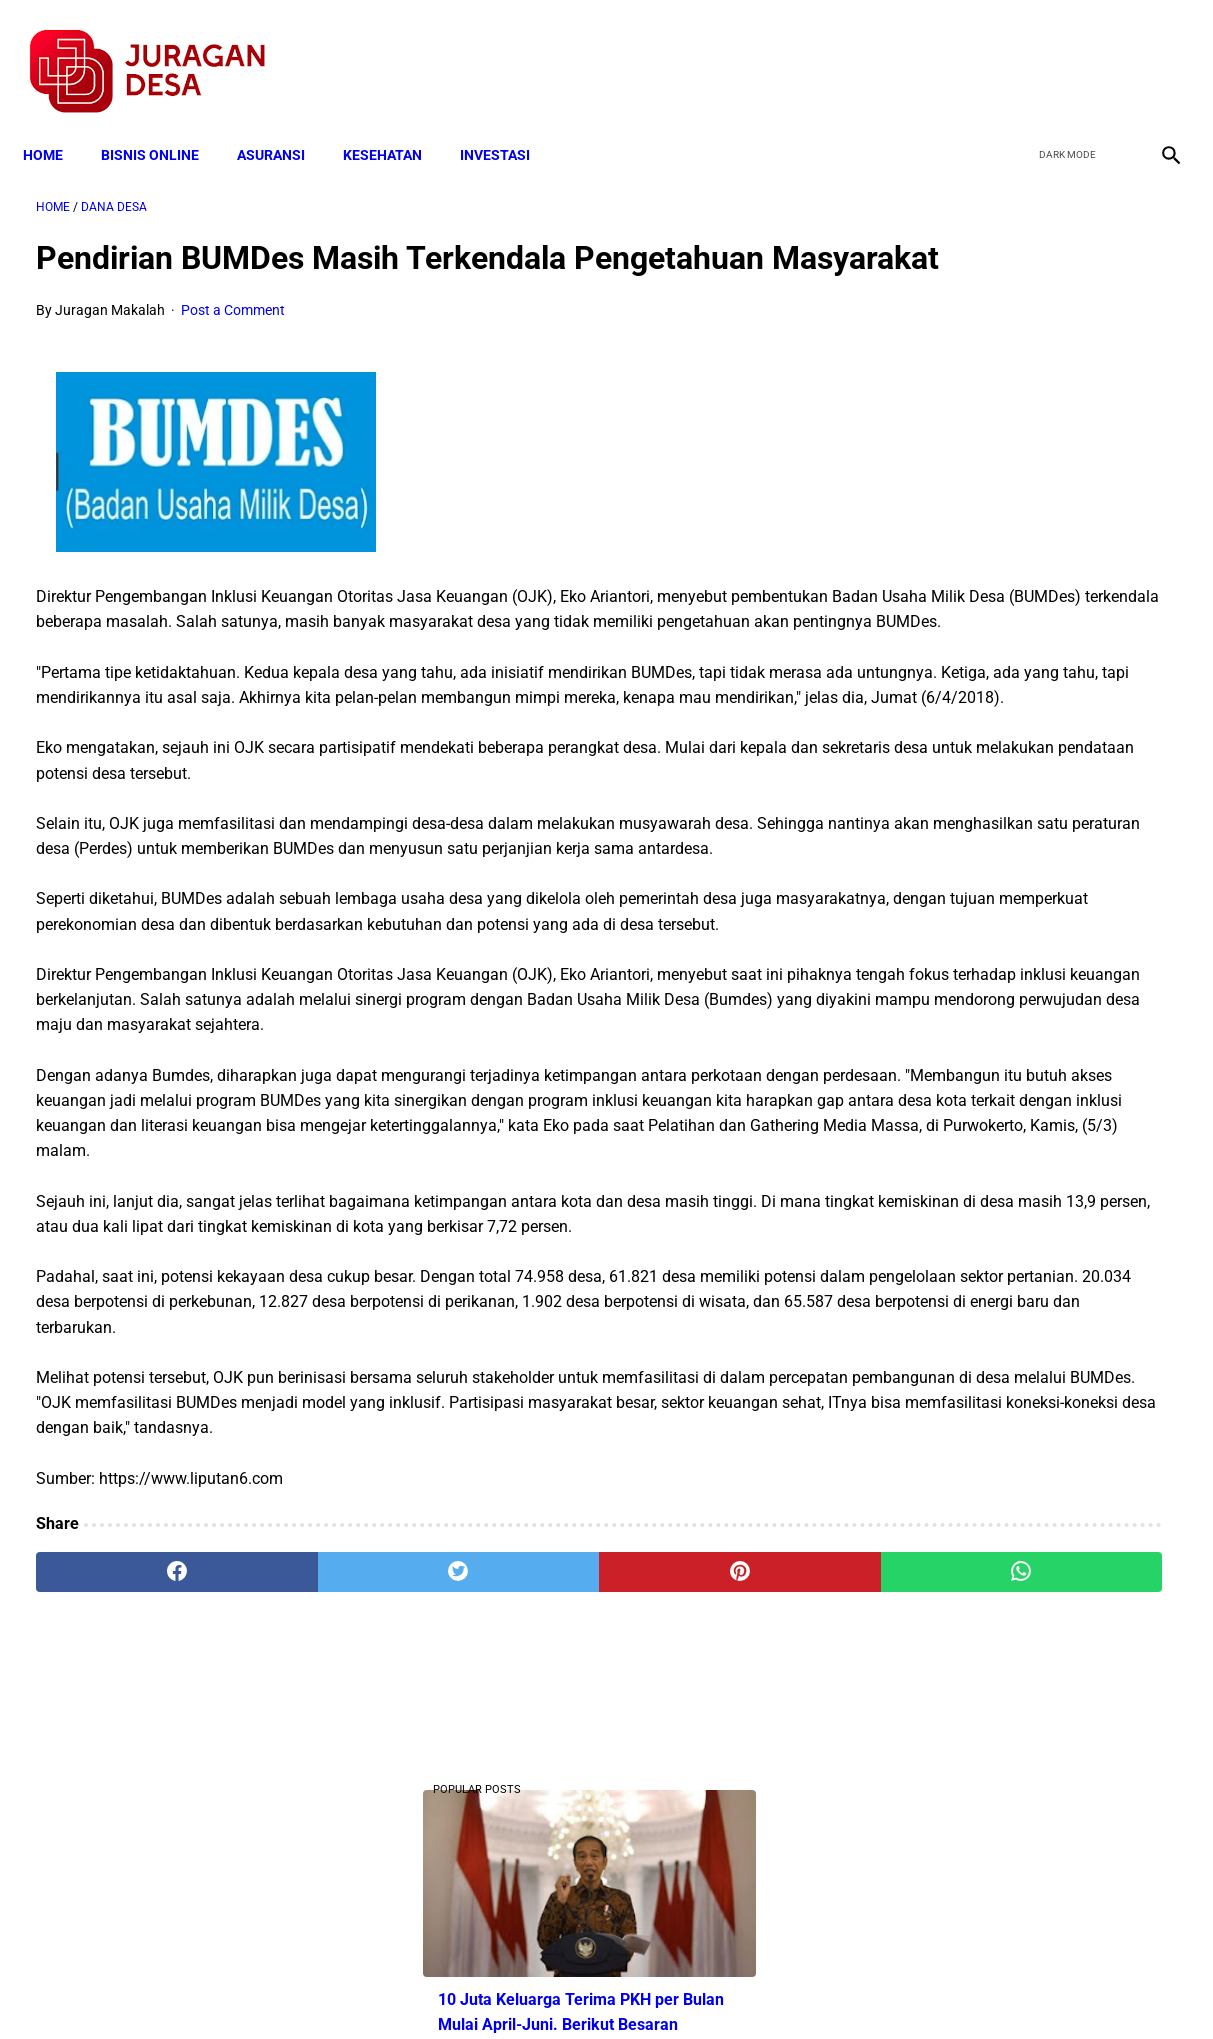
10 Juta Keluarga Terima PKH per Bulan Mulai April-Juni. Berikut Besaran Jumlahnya (1008, 410)
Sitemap (673, 1988)
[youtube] (1108, 51)
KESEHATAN (395, 122)
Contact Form (762, 1988)
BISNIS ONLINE (163, 122)
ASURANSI (284, 122)
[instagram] (1155, 51)
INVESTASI (508, 122)
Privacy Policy (501, 1988)
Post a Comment (233, 342)
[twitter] (1061, 51)
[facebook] (1014, 51)
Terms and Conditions (370, 1988)
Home (56, 122)
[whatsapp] (705, 1805)
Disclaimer (596, 1988)
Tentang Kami (868, 1988)
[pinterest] (513, 1805)
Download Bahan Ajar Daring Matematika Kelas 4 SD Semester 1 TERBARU (1015, 933)
